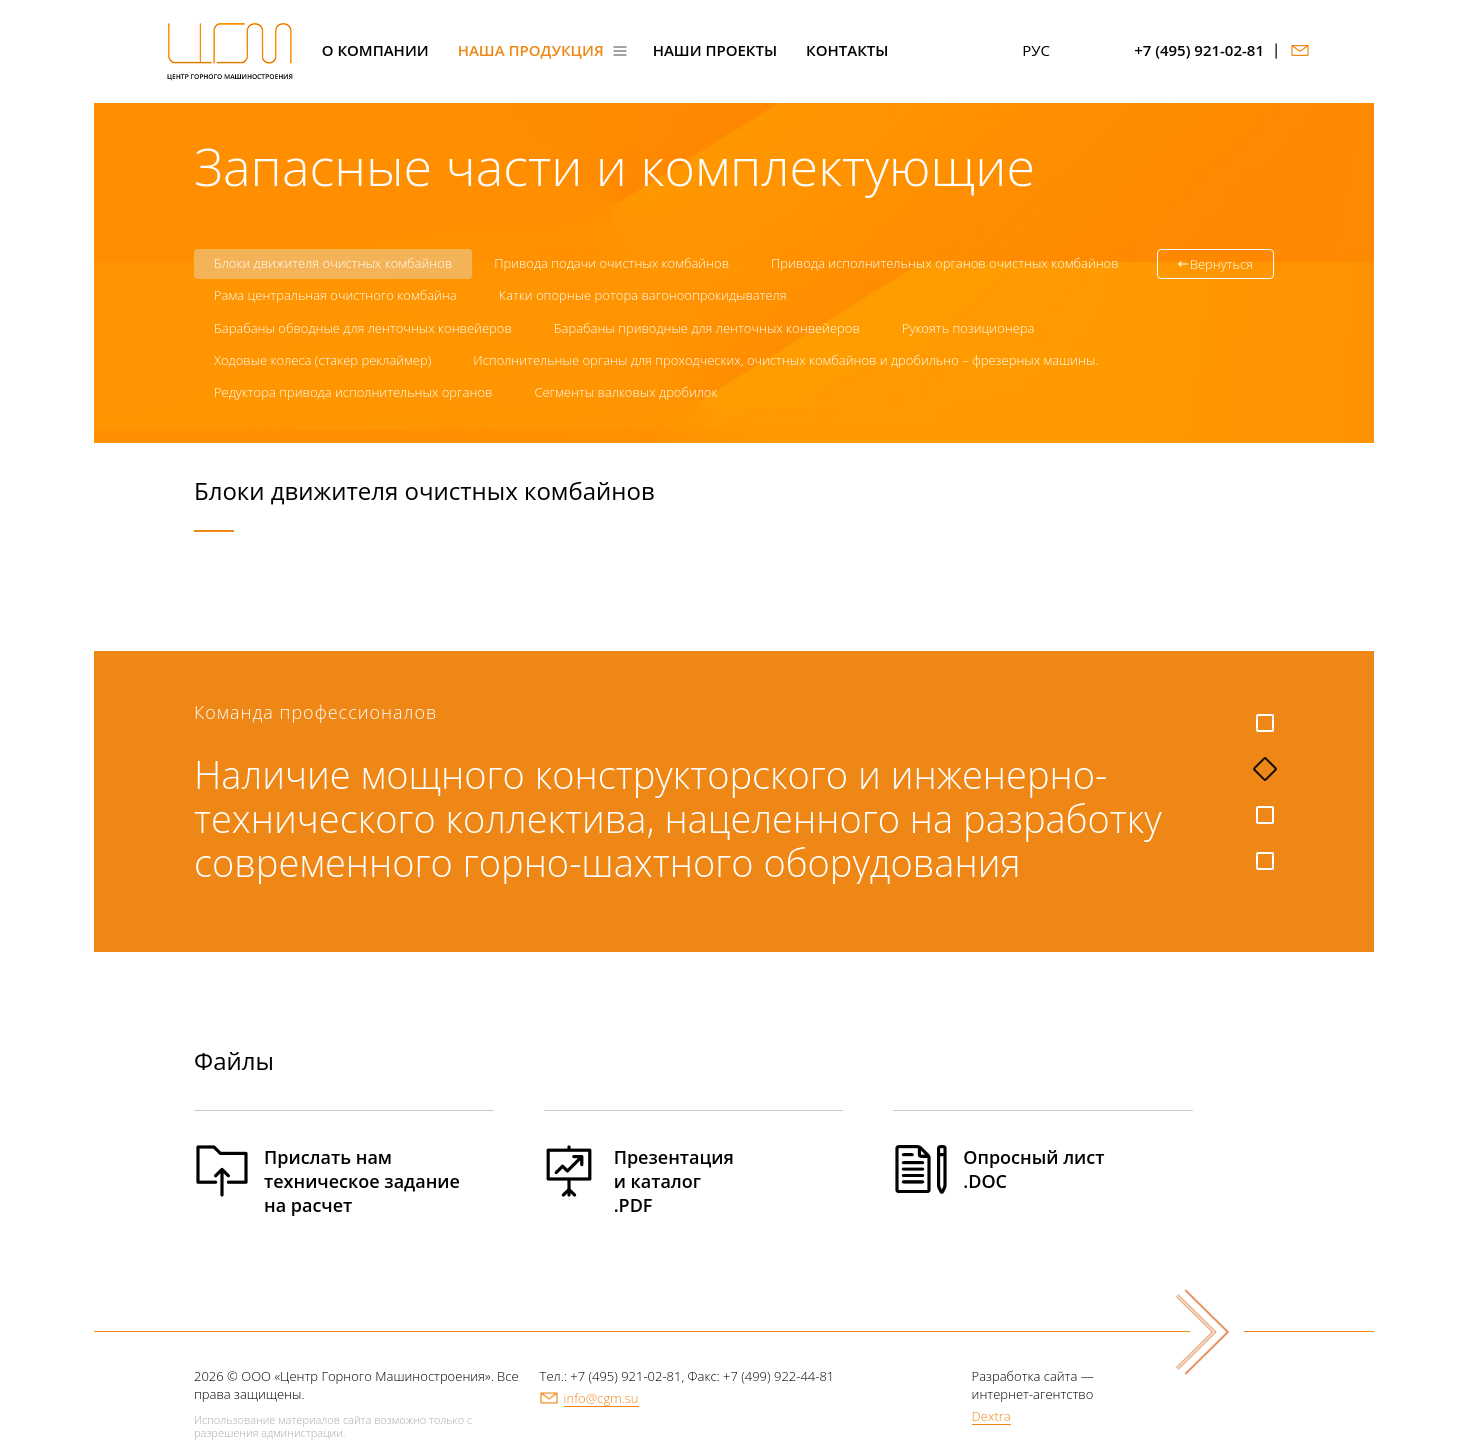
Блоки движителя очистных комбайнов (333, 263)
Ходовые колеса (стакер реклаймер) (322, 360)
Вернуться (1221, 264)
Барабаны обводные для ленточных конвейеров (363, 328)
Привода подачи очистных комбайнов (611, 263)
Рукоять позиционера (968, 328)
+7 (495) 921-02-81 (1199, 50)
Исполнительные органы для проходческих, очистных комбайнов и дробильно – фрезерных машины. (785, 360)
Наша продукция (531, 50)
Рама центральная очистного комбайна (335, 295)
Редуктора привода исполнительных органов (353, 392)
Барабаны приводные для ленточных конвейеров (707, 328)
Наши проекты (715, 50)
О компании (375, 50)
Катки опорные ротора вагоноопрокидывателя (643, 295)
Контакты (847, 50)
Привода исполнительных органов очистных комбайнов (945, 263)
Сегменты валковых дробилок (625, 392)
